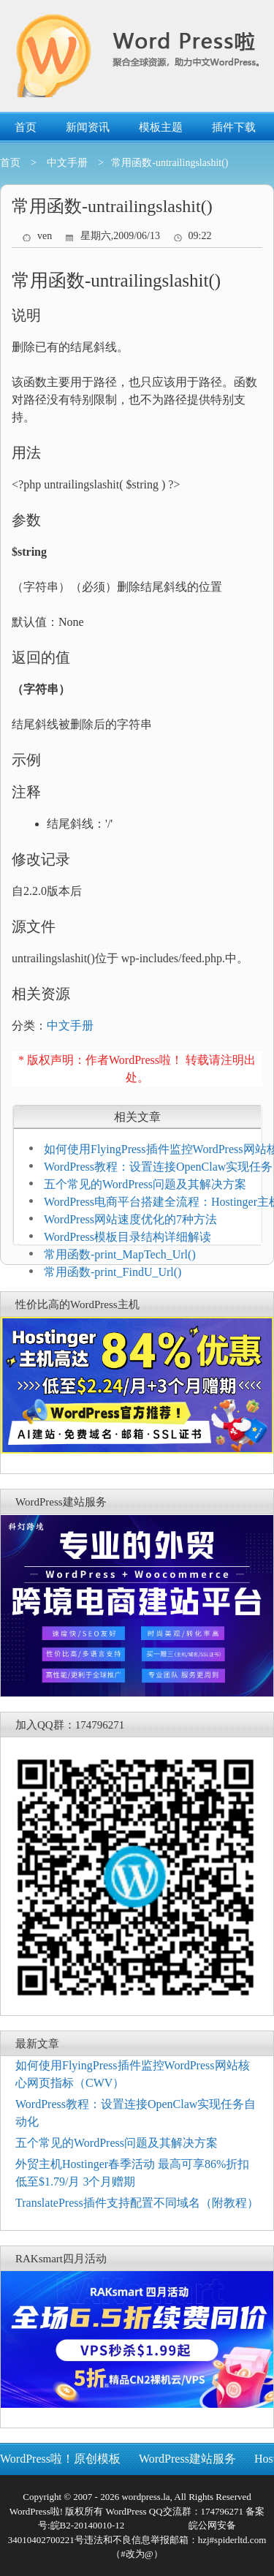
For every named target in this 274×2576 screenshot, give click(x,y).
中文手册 (67, 162)
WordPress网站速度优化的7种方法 (130, 1219)
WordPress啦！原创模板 (60, 2458)
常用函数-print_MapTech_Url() (120, 1254)
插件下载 (234, 127)
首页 (26, 127)
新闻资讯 (88, 127)
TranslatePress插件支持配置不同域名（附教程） (137, 2203)
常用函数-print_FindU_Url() (112, 1272)
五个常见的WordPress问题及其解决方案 (145, 1184)
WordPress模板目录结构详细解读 (127, 1237)
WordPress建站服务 (187, 2458)
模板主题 (161, 127)
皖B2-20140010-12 (87, 2525)
